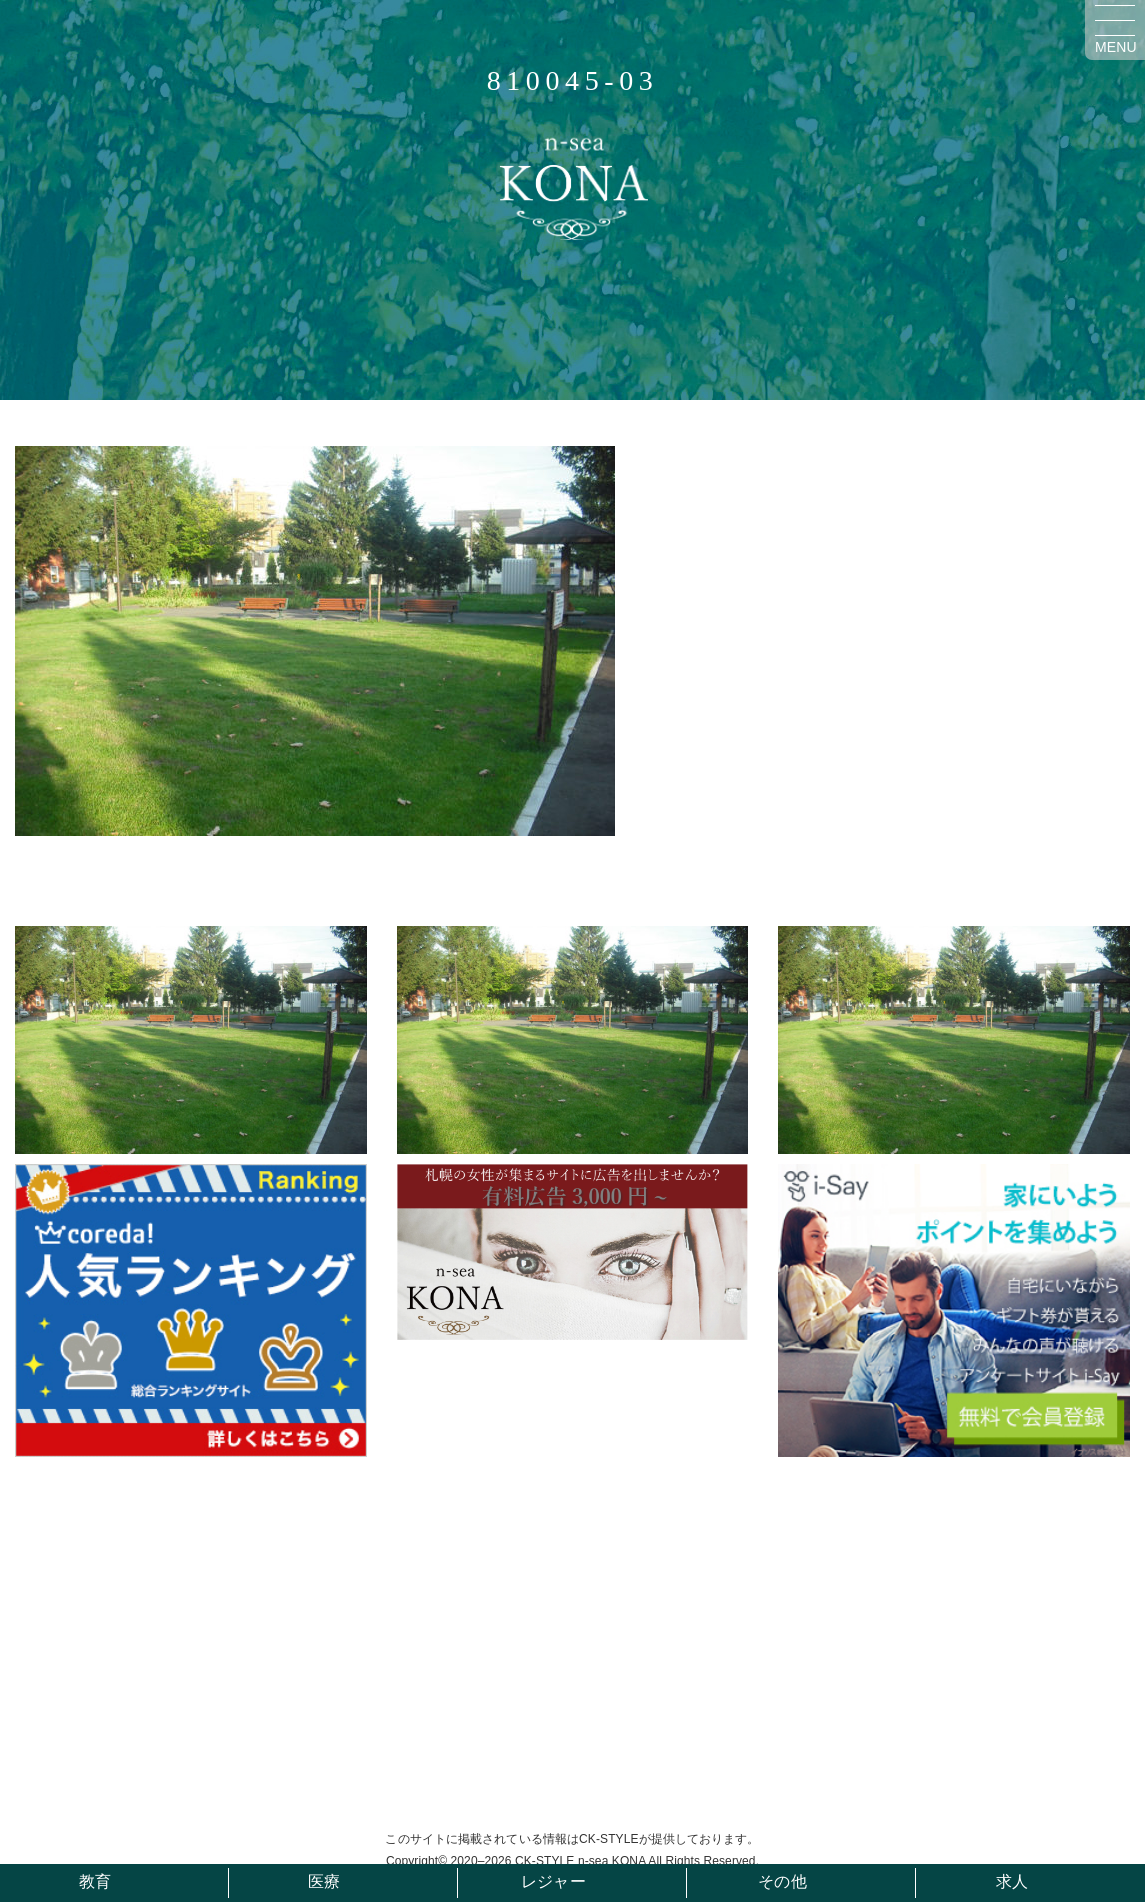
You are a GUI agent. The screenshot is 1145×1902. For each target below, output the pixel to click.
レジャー (553, 1881)
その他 (782, 1881)
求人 (1012, 1881)
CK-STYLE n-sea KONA (580, 1861)
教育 (95, 1881)
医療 (324, 1881)
